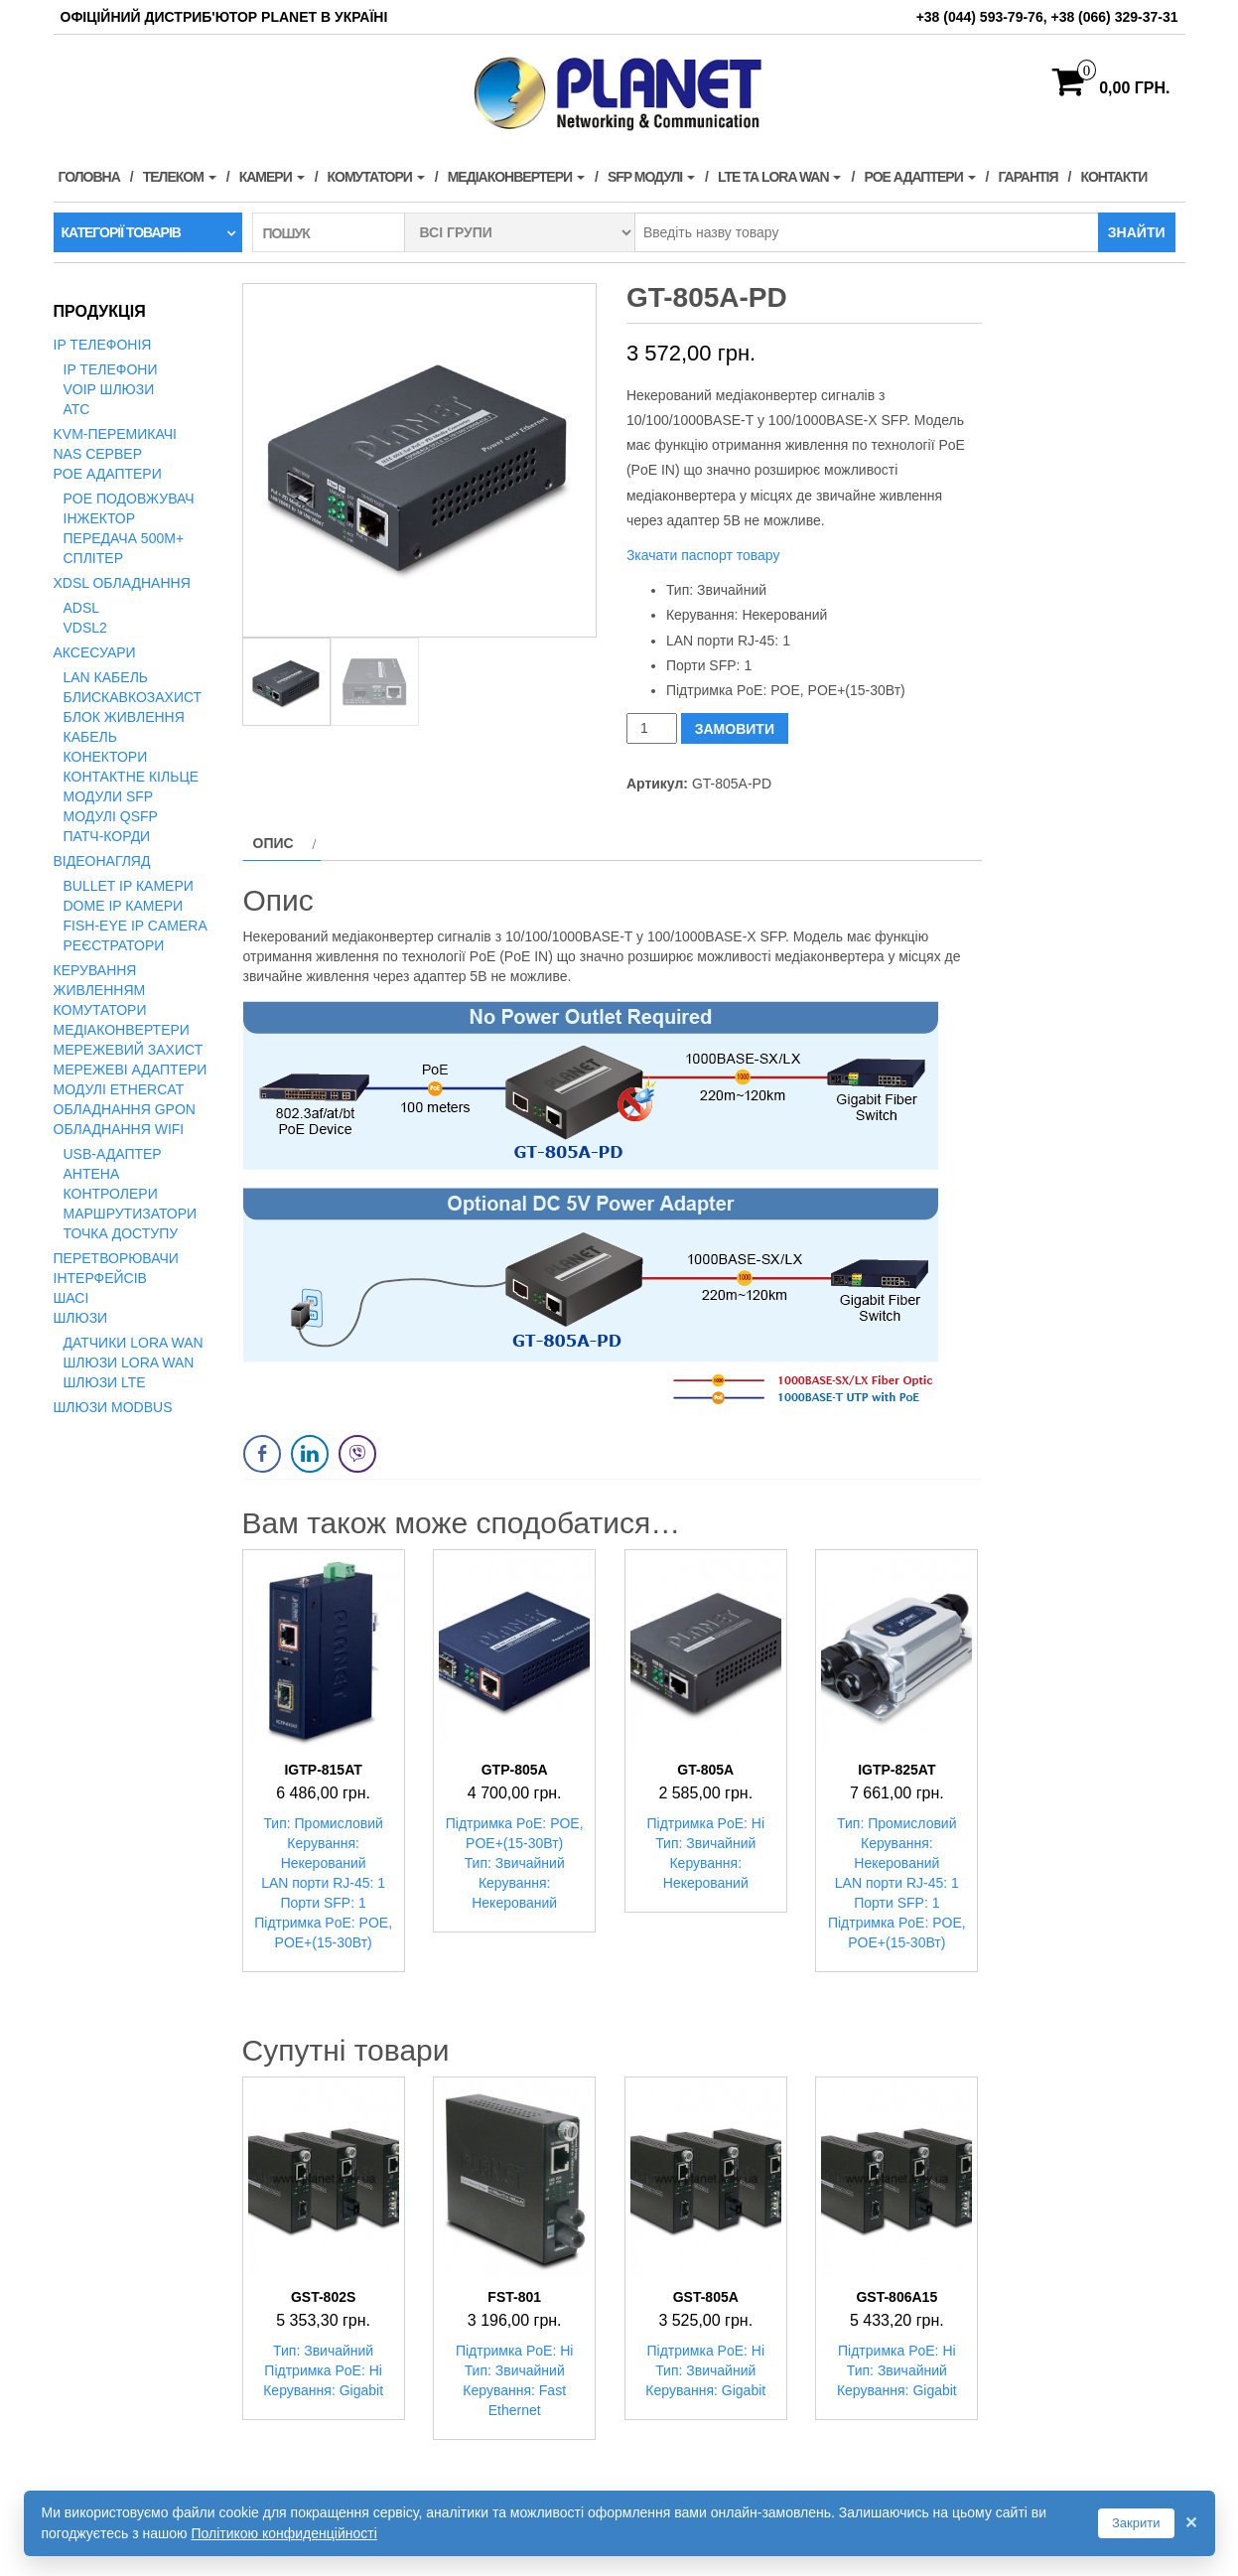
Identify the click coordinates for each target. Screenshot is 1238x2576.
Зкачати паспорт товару (703, 555)
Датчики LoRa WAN (134, 1343)
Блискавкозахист (133, 697)
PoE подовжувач (129, 498)
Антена (92, 1174)
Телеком (179, 177)
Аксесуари (95, 652)
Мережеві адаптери (130, 1069)
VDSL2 (85, 628)
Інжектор (100, 518)
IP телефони (111, 369)
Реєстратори (114, 945)
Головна (89, 177)
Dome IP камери (124, 906)
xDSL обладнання (122, 583)
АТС (77, 409)
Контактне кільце (132, 777)
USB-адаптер (113, 1154)
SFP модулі (651, 177)
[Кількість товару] (651, 728)
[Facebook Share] (262, 1454)
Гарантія (1028, 177)
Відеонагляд (102, 861)
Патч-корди (107, 836)
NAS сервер (98, 454)
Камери (272, 177)
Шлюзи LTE (105, 1382)
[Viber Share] (357, 1454)
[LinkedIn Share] (310, 1454)
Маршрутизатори (131, 1213)
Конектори (106, 757)
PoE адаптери (919, 177)
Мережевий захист (129, 1050)
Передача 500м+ (124, 538)
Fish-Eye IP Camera (135, 925)
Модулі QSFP (111, 816)
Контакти (1113, 177)
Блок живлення (124, 717)
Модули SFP (109, 796)
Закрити (1136, 2522)
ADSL (82, 608)
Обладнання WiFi (119, 1129)
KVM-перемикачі (115, 434)
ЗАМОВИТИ (734, 729)
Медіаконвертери (516, 177)
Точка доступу (121, 1233)
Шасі (71, 1298)
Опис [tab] (273, 843)
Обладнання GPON (125, 1109)
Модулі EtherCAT (119, 1089)
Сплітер (93, 558)
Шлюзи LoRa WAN (129, 1362)
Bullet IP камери (129, 886)
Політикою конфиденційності (283, 2533)
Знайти (1137, 232)
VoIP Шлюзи (109, 389)
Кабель (90, 737)
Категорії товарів (121, 232)
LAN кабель (106, 677)
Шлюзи (81, 1318)
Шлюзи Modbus (113, 1407)
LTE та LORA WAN (780, 177)
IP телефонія (103, 345)
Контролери (111, 1194)
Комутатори (376, 177)
